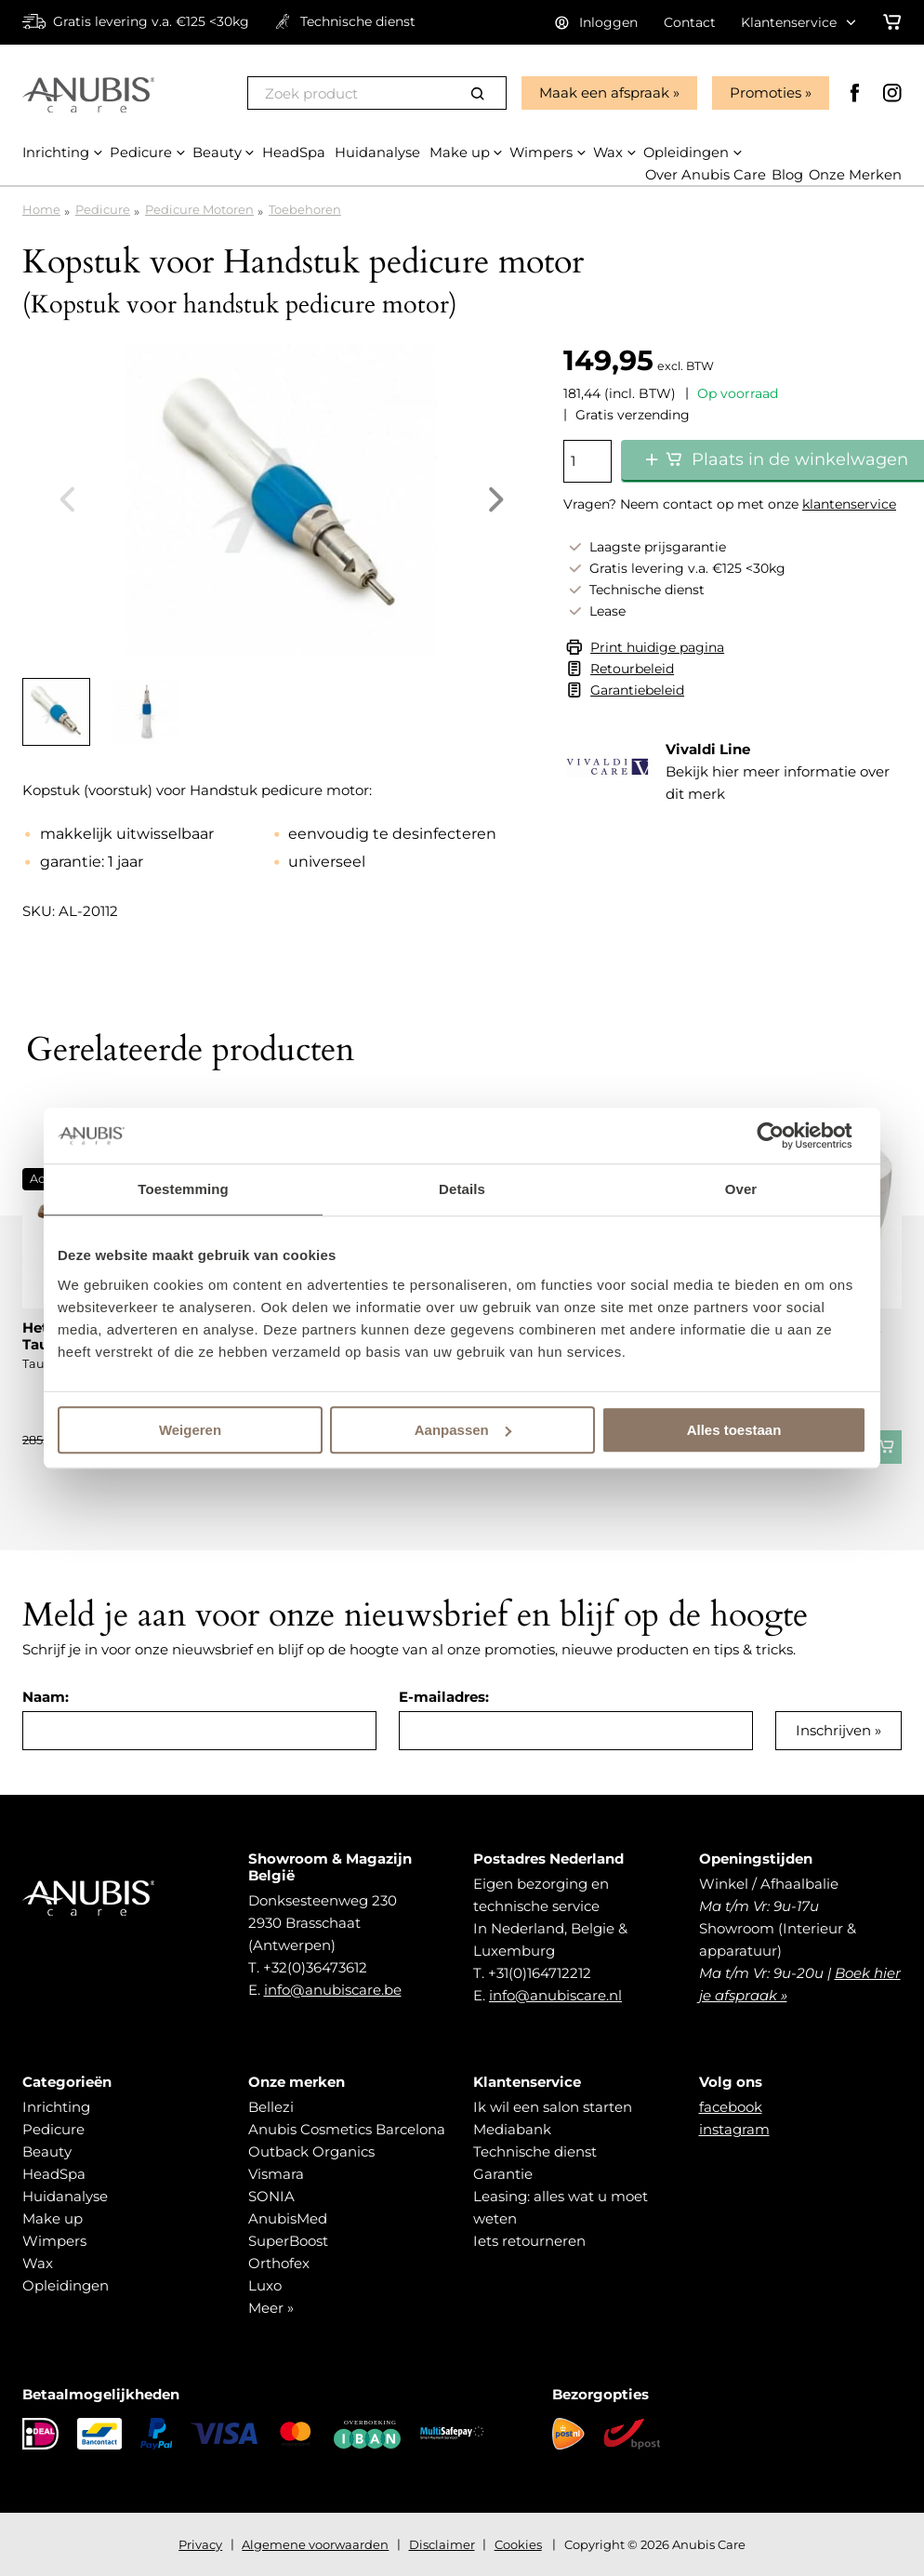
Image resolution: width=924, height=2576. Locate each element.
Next (496, 499)
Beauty (47, 2151)
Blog (786, 175)
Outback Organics (311, 2151)
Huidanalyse (65, 2196)
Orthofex (279, 2263)
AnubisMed (287, 2218)
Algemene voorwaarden (315, 2544)
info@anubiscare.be (333, 1989)
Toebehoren (305, 209)
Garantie (503, 2174)
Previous (67, 499)
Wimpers (54, 2241)
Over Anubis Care (704, 175)
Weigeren (190, 1430)
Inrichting (56, 2107)
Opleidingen (65, 2285)
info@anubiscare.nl (555, 1995)
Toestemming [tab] (183, 1189)
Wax (37, 2263)
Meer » (271, 2308)
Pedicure (102, 209)
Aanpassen (463, 1430)
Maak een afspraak (603, 92)
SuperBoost (288, 2241)
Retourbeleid (632, 668)
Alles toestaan (734, 1430)
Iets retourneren (529, 2241)
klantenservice (849, 504)
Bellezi (271, 2107)
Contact (690, 22)
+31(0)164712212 (539, 1973)
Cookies (518, 2544)
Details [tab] (462, 1189)
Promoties (764, 92)
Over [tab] (741, 1189)
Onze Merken (855, 175)
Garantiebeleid (637, 690)
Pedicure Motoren (199, 209)
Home (41, 209)
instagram (734, 2129)
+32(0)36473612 (315, 1967)
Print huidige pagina (657, 647)
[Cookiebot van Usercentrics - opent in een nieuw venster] (785, 1135)
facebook (730, 2107)
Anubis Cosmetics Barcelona (346, 2129)
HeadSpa (54, 2174)
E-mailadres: (444, 1697)
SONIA (271, 2196)
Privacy (200, 2544)
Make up (52, 2218)
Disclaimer (442, 2544)
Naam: (45, 1697)
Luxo (265, 2285)
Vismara (276, 2174)
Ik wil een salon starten (552, 2107)
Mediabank (512, 2129)
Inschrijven (833, 1730)
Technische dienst (535, 2151)
